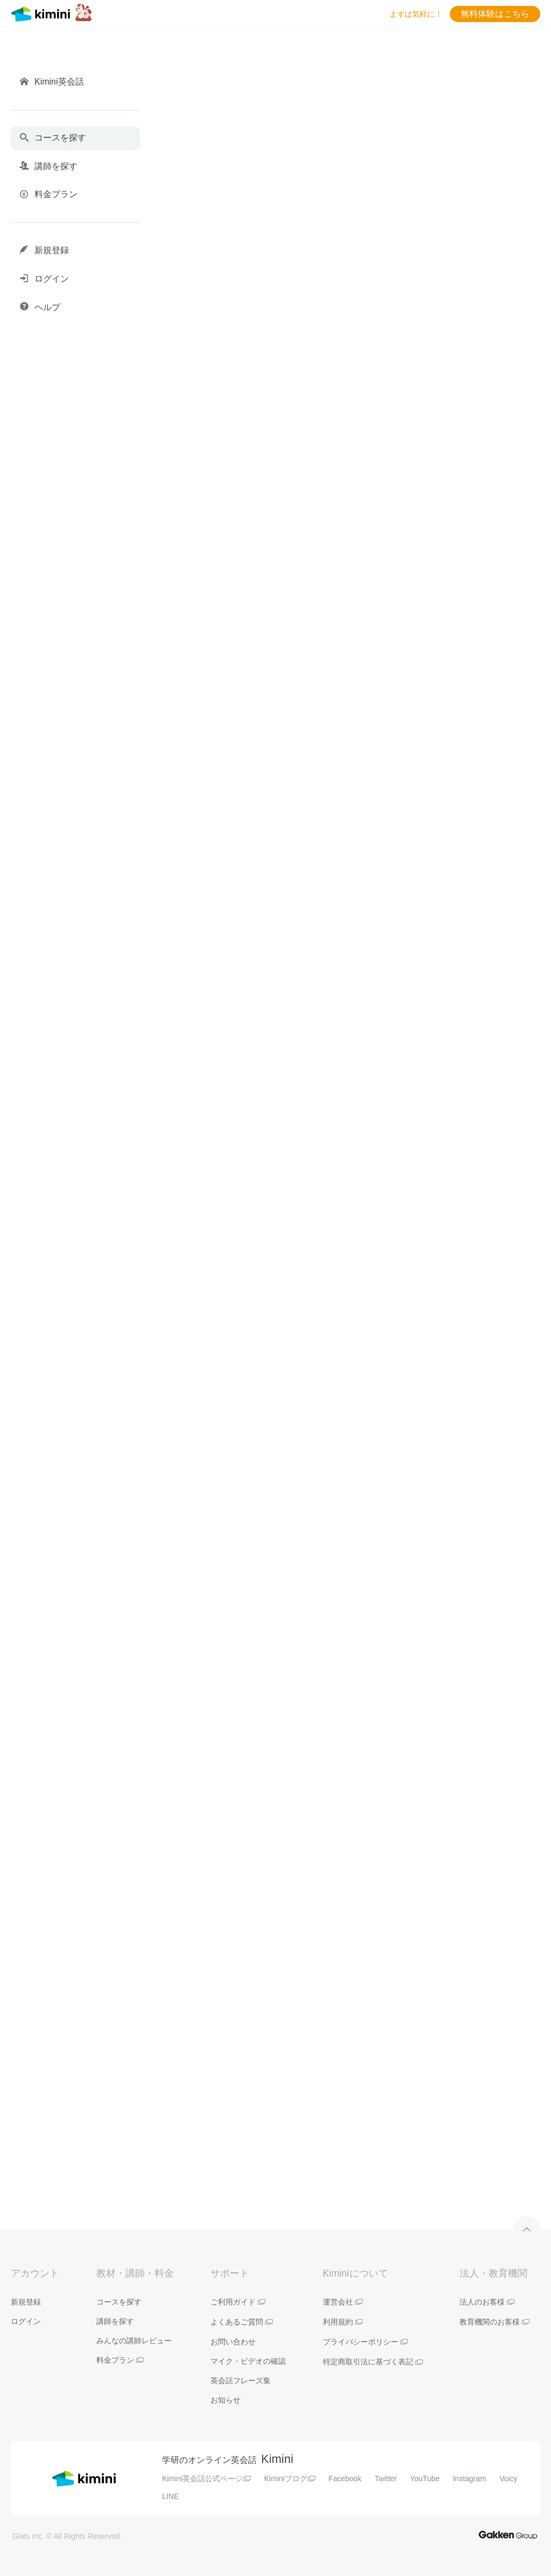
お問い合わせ (233, 2341)
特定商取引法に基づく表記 (373, 2361)
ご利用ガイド (237, 2302)
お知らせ (225, 2400)
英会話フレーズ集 (240, 2380)
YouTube (425, 2478)
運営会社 (343, 2302)
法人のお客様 (487, 2302)
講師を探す (115, 2321)
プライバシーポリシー (365, 2341)
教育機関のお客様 (494, 2321)
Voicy (508, 2478)
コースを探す (119, 2302)
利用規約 (343, 2321)
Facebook (344, 2478)
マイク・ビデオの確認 (248, 2361)
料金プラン (120, 2360)
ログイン (26, 2321)
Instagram (469, 2478)
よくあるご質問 (241, 2321)
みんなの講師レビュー (134, 2340)
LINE (170, 2496)
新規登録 (26, 2302)
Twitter (386, 2478)
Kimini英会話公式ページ (206, 2478)
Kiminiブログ (289, 2478)
